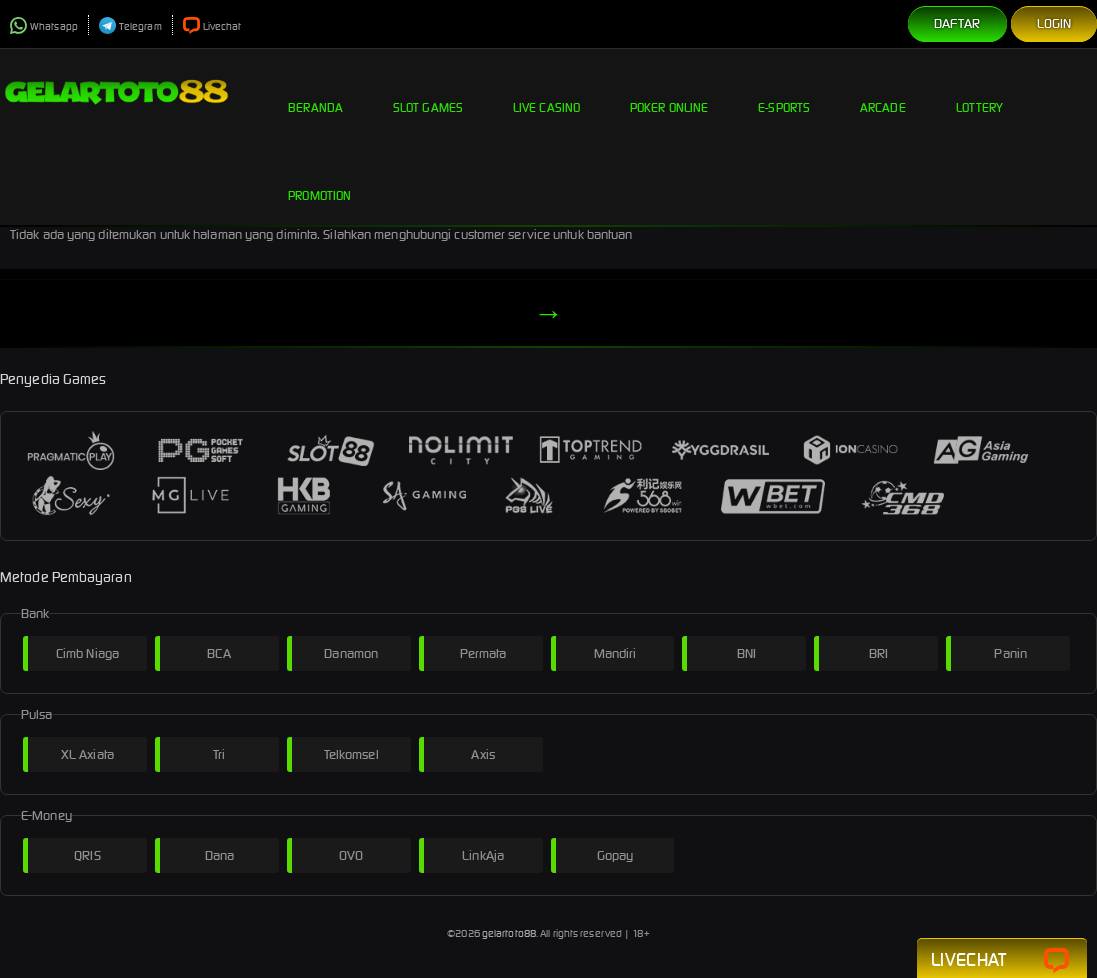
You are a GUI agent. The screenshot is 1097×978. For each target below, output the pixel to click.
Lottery (980, 92)
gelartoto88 (509, 933)
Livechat (212, 26)
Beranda (315, 92)
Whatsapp (44, 26)
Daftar (957, 23)
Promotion (319, 180)
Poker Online (669, 92)
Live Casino (546, 92)
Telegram (130, 26)
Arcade (883, 92)
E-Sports (784, 92)
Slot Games (428, 92)
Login (1054, 23)
